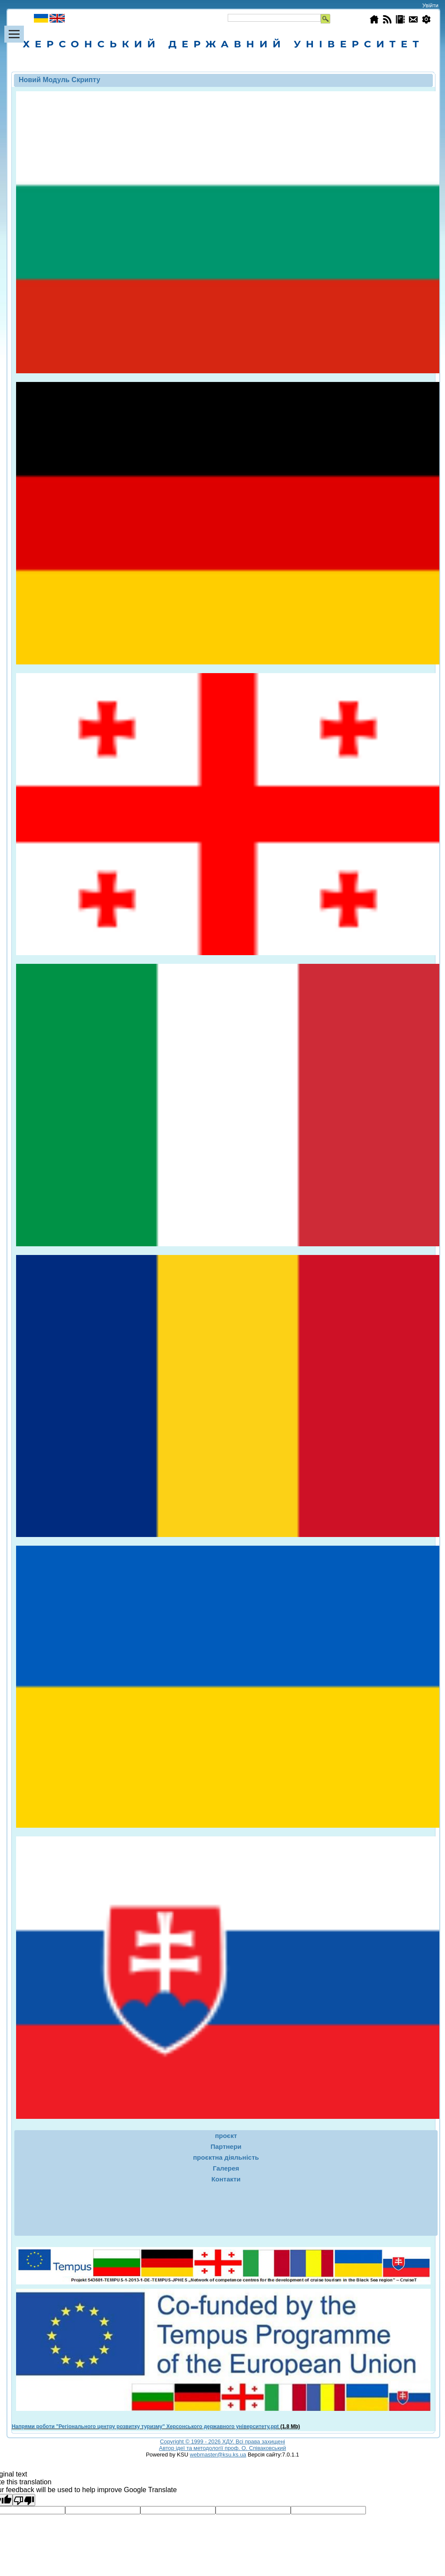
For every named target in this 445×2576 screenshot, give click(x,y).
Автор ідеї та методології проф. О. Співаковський (222, 2448)
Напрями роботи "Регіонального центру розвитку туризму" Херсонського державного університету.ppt (145, 2426)
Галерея (226, 2168)
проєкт (226, 2135)
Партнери (225, 2146)
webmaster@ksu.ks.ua (218, 2454)
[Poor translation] (24, 2500)
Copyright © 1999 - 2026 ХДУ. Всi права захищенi (222, 2441)
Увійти (430, 5)
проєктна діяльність (226, 2157)
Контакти (225, 2179)
